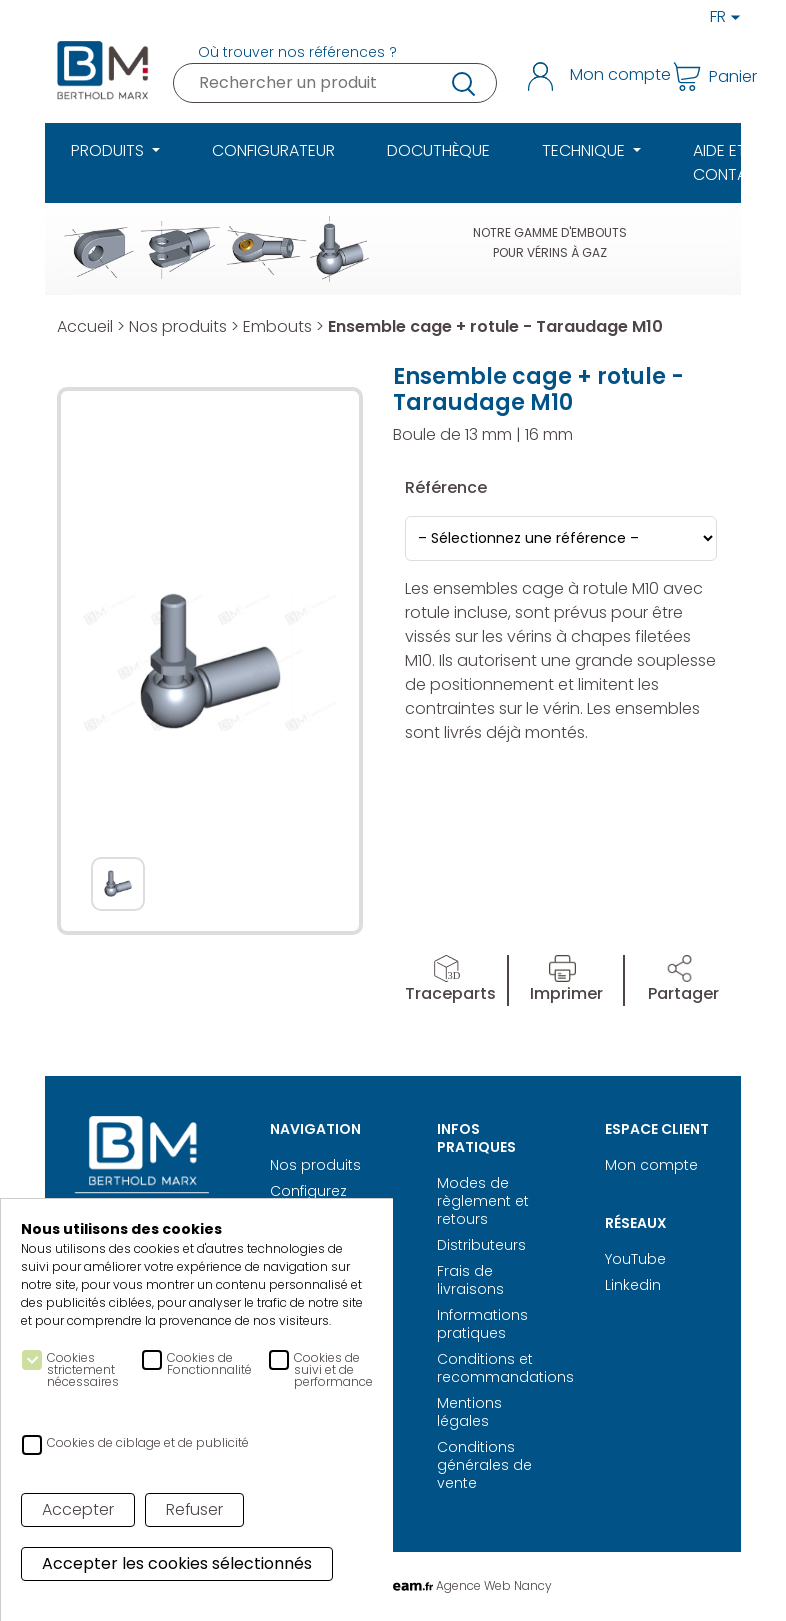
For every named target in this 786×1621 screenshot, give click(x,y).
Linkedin (633, 1285)
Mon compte (651, 1165)
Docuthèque (438, 150)
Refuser (195, 1509)
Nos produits (178, 326)
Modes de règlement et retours (483, 1201)
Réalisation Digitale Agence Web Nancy (393, 1585)
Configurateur (273, 150)
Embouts (277, 326)
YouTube (635, 1259)
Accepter (78, 1509)
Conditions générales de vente (484, 1465)
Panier (701, 76)
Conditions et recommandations (505, 1368)
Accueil (85, 326)
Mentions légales (469, 1412)
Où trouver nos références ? (297, 52)
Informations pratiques (482, 1324)
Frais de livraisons (470, 1280)
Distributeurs (481, 1245)
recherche (462, 83)
